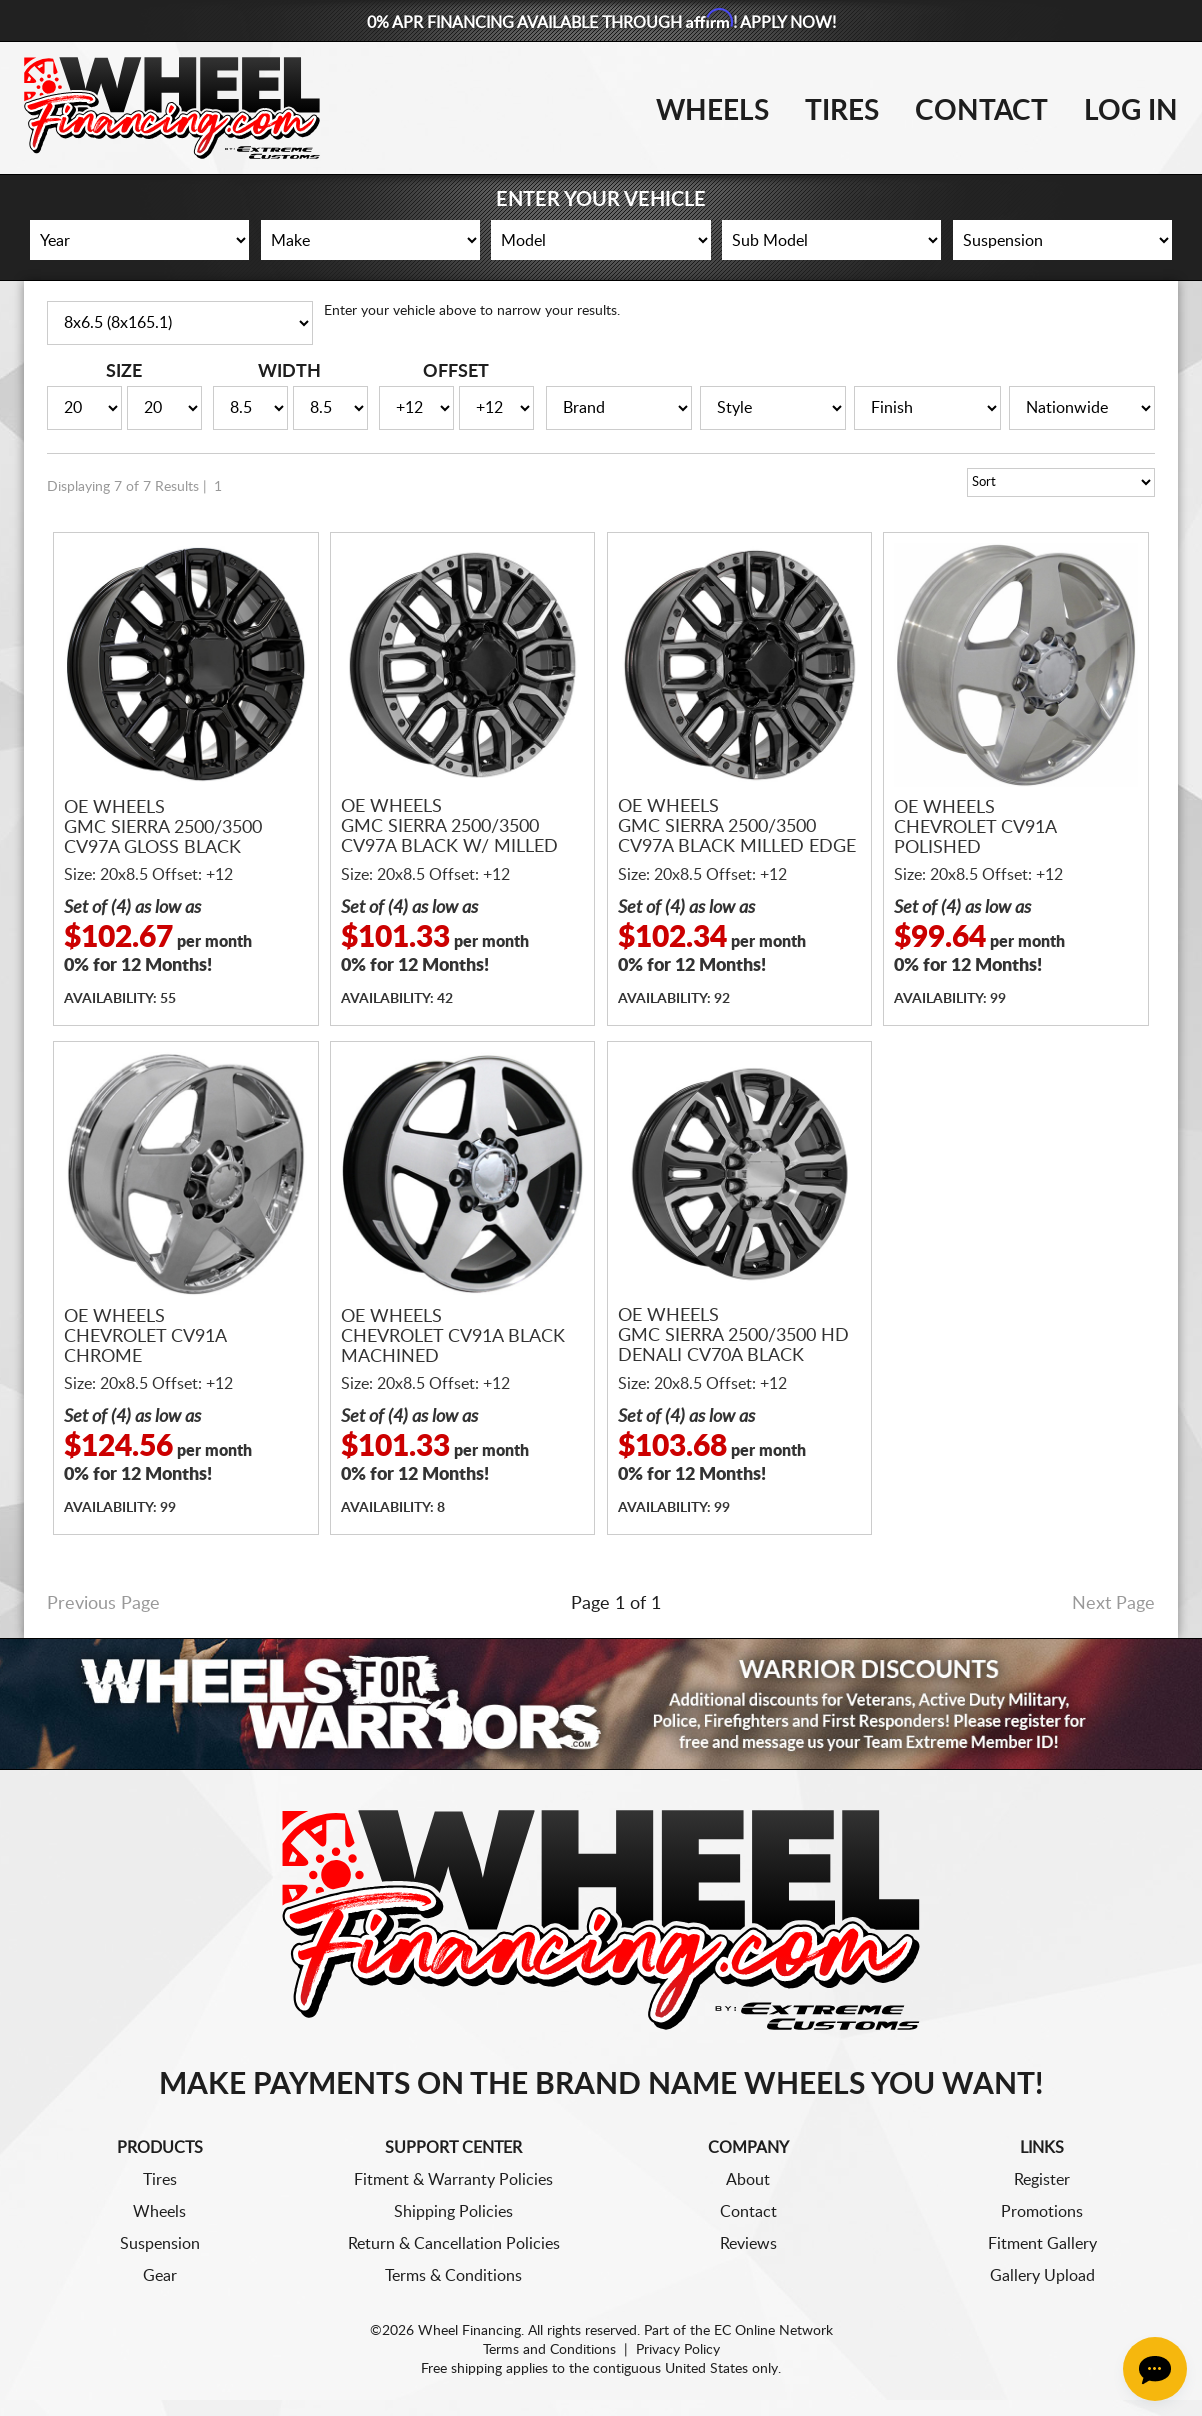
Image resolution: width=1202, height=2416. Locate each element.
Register (1042, 2180)
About (748, 2180)
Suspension (160, 2244)
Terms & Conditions (453, 2276)
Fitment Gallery (1042, 2244)
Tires (842, 111)
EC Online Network (773, 2331)
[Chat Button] (1155, 2369)
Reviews (748, 2244)
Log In (1131, 111)
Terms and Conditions (549, 2350)
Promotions (1042, 2212)
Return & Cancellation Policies (454, 2244)
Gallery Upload (1042, 2276)
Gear (160, 2276)
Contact (981, 111)
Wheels (712, 111)
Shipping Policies (453, 2212)
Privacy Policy (678, 2350)
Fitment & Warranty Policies (453, 2180)
